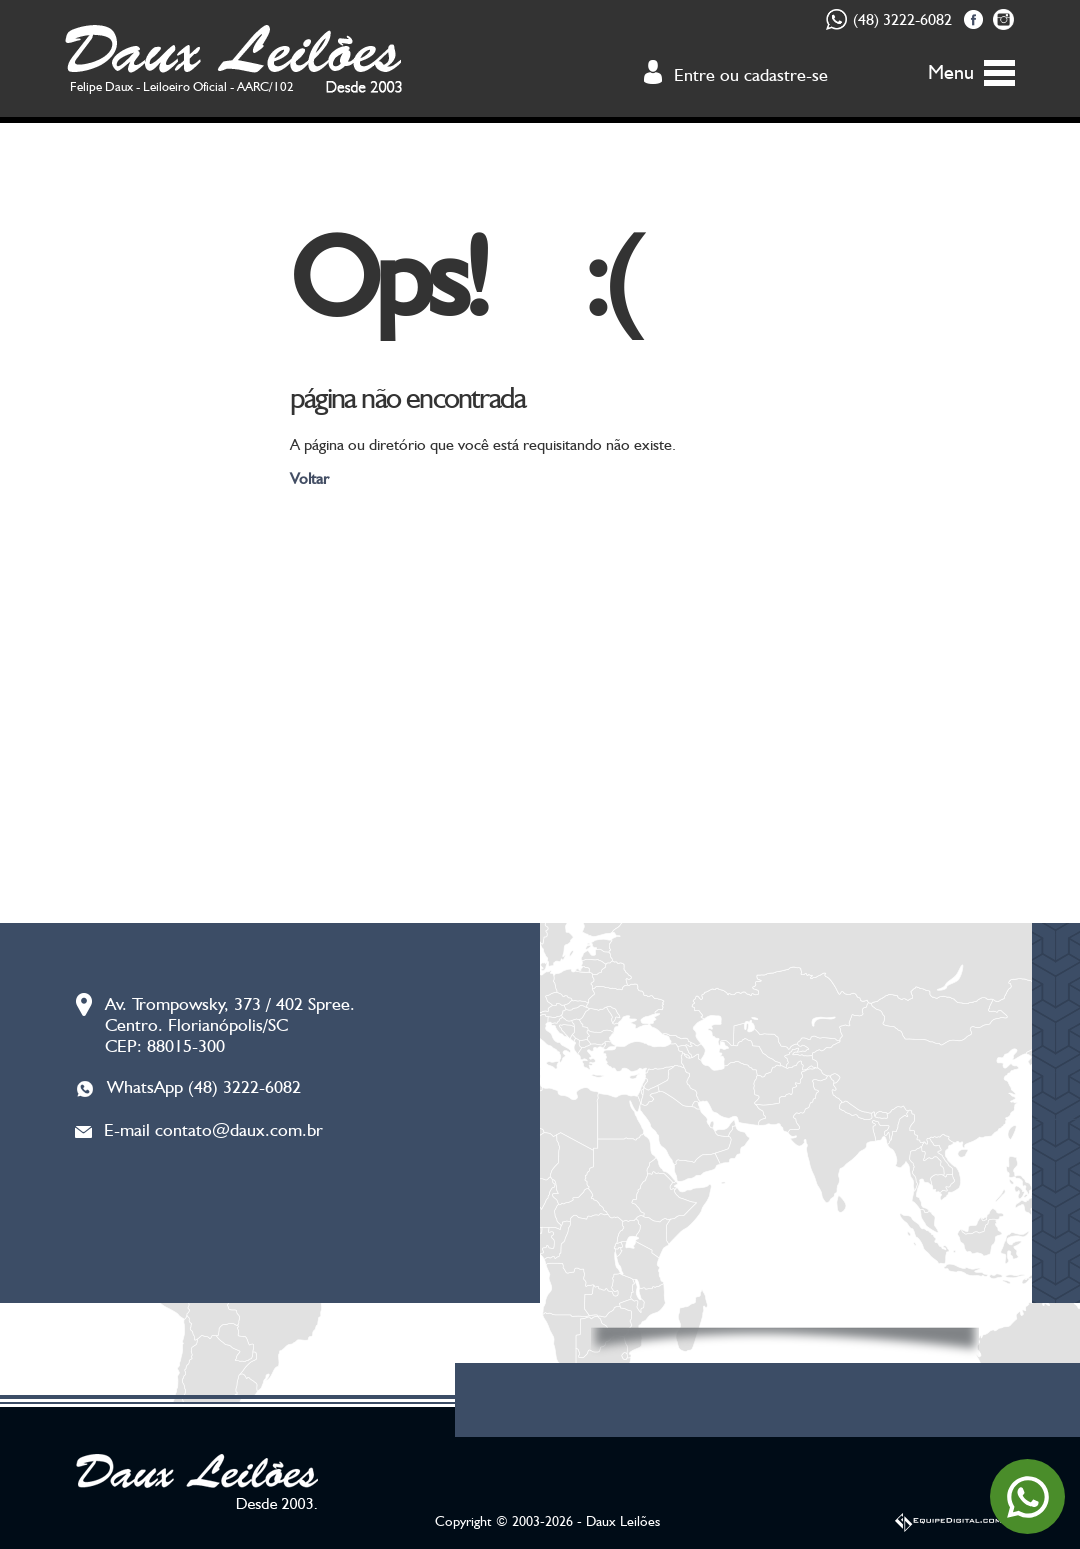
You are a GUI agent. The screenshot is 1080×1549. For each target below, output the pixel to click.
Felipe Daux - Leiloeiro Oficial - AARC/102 (182, 86)
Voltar (309, 478)
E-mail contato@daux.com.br (213, 1129)
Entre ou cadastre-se (751, 74)
